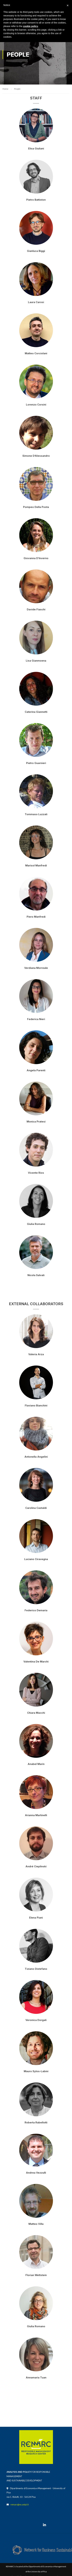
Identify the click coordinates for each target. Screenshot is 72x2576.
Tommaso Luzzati (36, 814)
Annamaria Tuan (36, 2377)
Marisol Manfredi (36, 865)
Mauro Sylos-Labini (36, 2071)
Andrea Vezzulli (36, 2172)
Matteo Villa (36, 2223)
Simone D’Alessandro (36, 455)
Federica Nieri (36, 1019)
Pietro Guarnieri (36, 763)
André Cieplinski (36, 1866)
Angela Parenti (36, 1070)
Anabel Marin (36, 1764)
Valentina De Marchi (36, 1661)
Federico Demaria (36, 1610)
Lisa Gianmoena (36, 660)
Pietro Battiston (36, 199)
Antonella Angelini (36, 1456)
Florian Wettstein (36, 2275)
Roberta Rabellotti (36, 2122)
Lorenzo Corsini (36, 404)
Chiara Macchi (36, 1712)
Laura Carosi (36, 302)
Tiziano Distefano (36, 1968)
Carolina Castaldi (36, 1507)
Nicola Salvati (36, 1275)
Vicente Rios (36, 1172)
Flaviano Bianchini (36, 1405)
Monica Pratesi (36, 1121)
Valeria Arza (36, 1354)
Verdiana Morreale (36, 967)
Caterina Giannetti (36, 711)
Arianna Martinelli (36, 1815)
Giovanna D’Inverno (36, 558)
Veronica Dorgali (36, 2020)
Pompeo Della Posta (36, 507)
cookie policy (30, 26)
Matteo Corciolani (36, 353)
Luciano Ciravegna (36, 1559)
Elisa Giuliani (36, 148)
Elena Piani (36, 1917)
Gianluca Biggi (36, 251)
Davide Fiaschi (36, 609)
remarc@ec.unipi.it (19, 2504)
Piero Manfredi (36, 916)
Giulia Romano (36, 1224)
